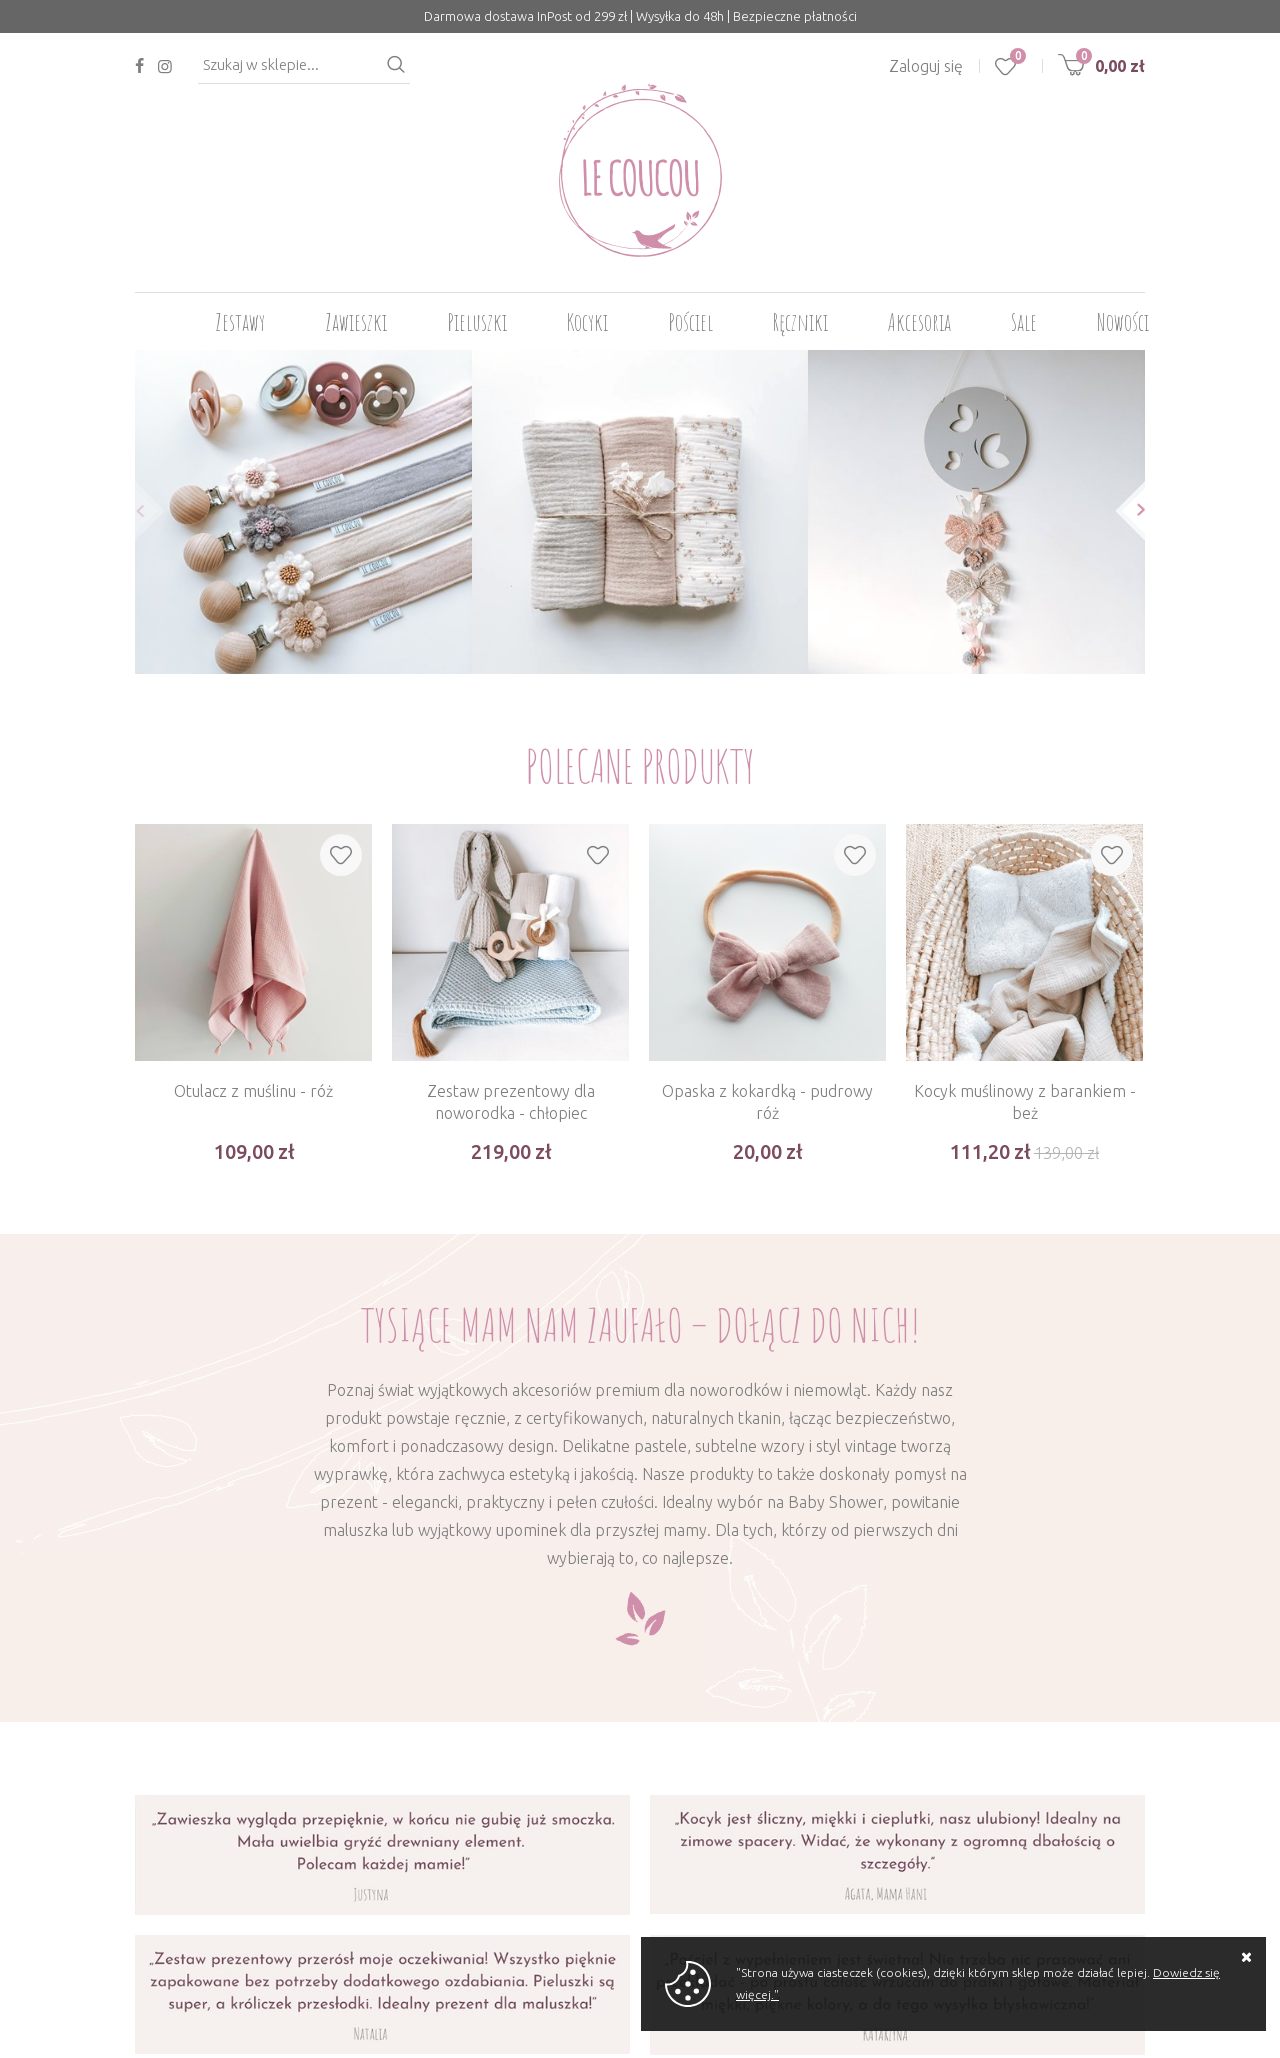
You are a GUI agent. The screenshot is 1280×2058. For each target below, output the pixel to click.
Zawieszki (356, 322)
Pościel (690, 322)
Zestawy (240, 322)
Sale (1024, 322)
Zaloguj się (926, 66)
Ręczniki (800, 322)
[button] (134, 510)
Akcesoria (919, 322)
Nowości (1123, 322)
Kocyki (587, 322)
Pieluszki (477, 322)
